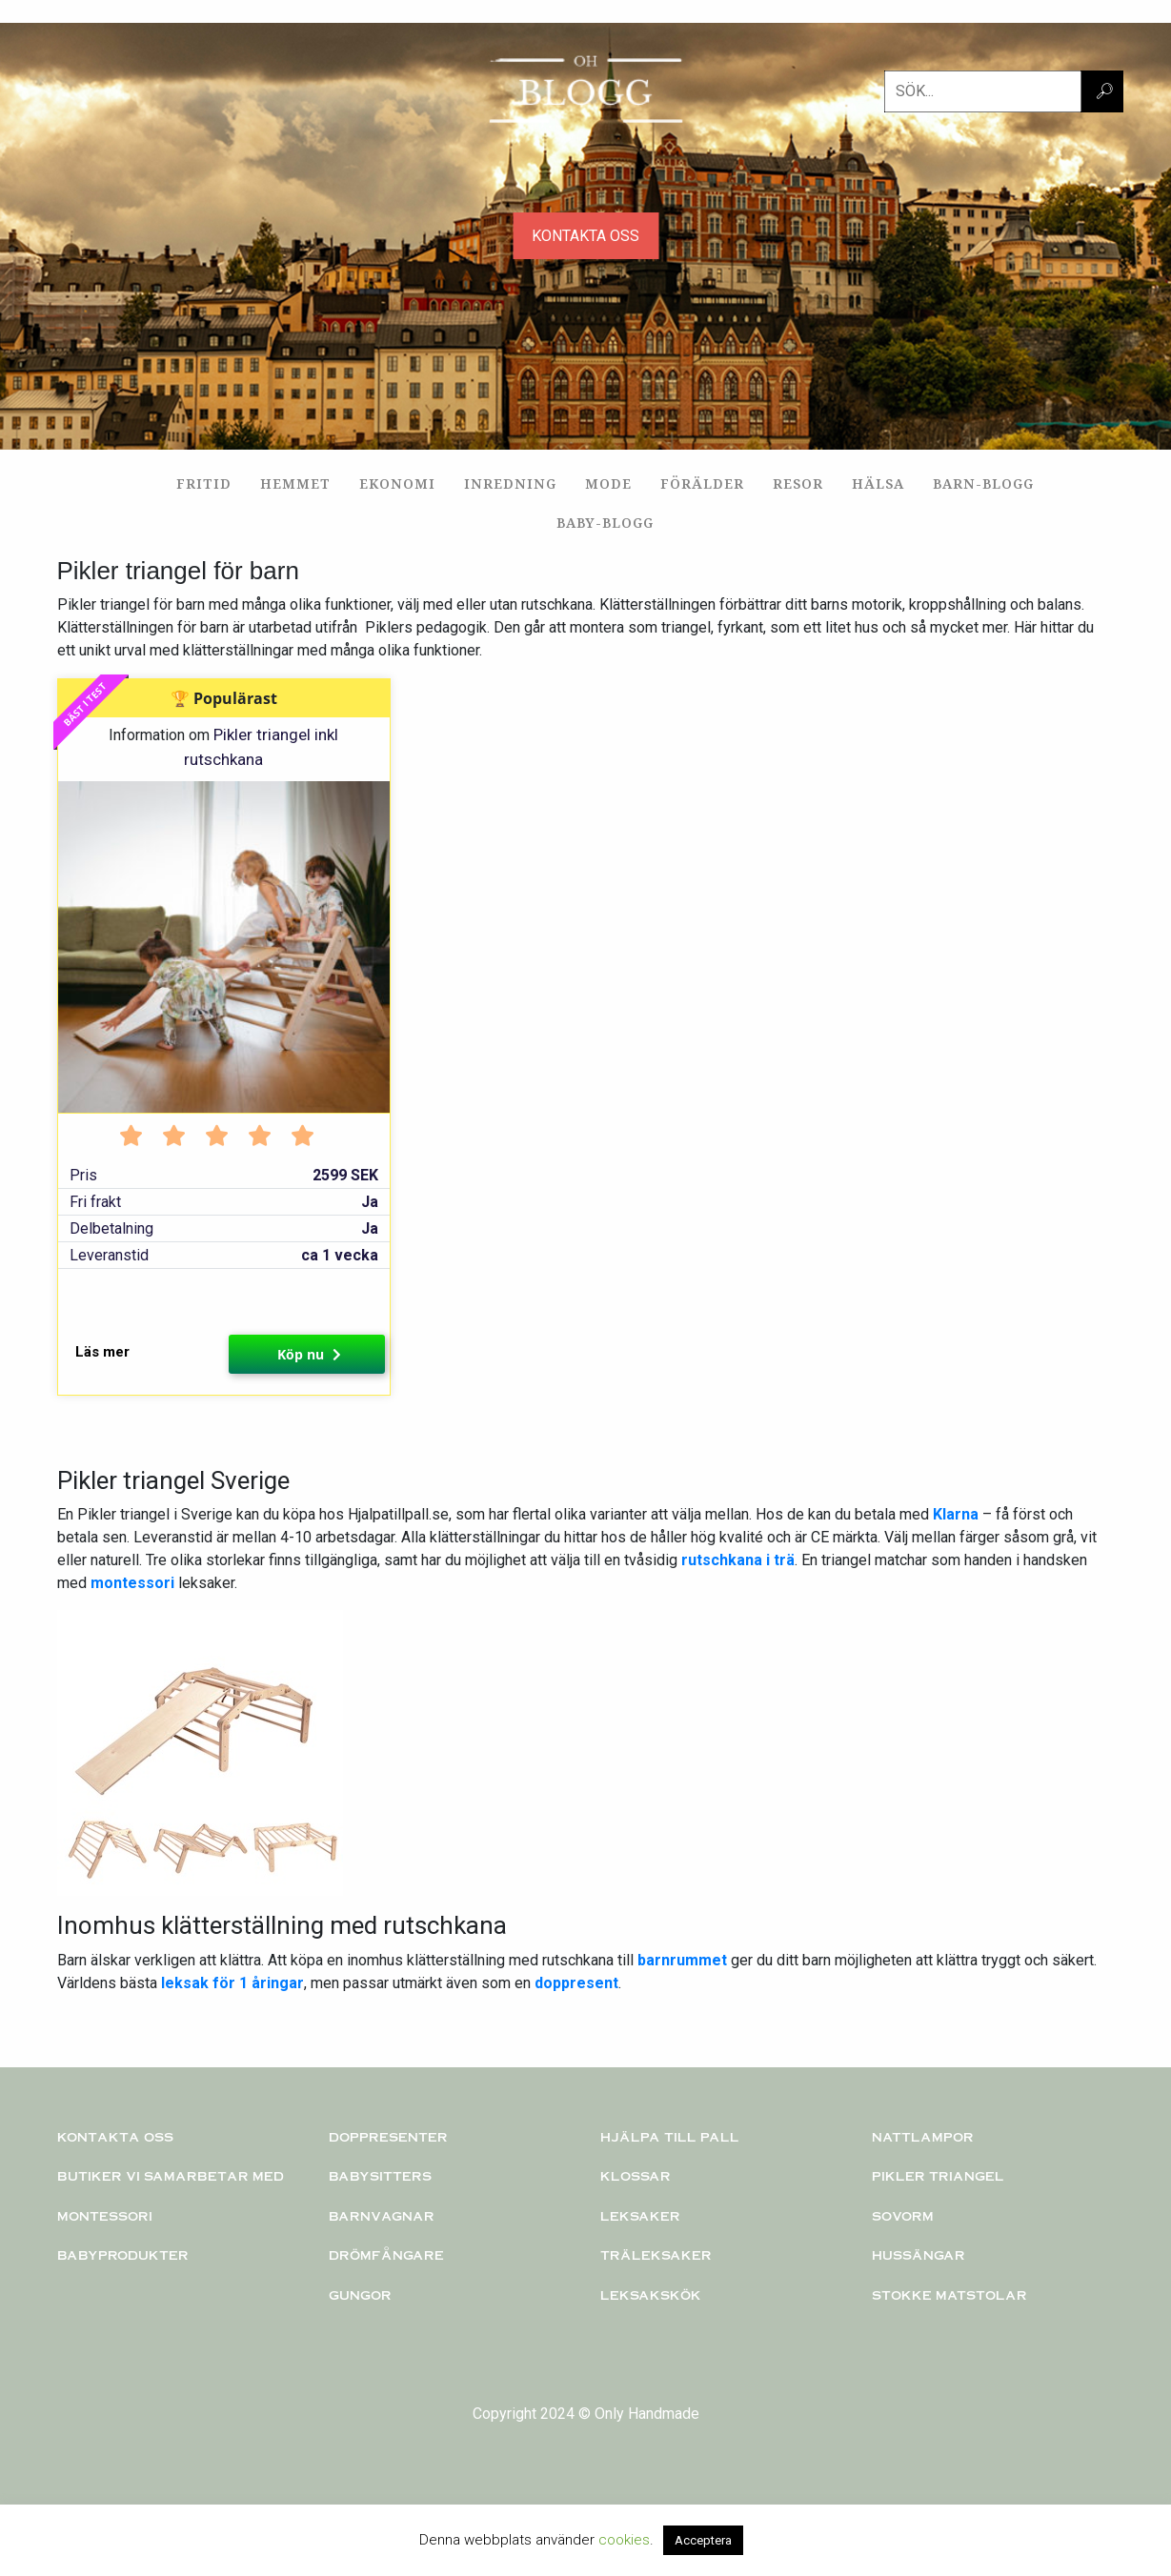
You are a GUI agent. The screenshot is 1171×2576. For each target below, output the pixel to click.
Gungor (360, 2295)
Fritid (204, 483)
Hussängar (918, 2255)
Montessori (104, 2216)
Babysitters (380, 2176)
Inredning (510, 483)
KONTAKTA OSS (585, 236)
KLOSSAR (635, 2176)
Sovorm (903, 2216)
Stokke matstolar (949, 2295)
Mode (608, 483)
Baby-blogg (605, 522)
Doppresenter (388, 2136)
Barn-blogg (983, 483)
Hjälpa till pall (669, 2136)
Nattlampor (923, 2136)
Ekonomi (397, 483)
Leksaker (640, 2216)
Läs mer (102, 1351)
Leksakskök (650, 2295)
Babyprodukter (123, 2255)
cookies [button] (624, 2539)
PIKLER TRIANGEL (938, 2176)
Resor (798, 483)
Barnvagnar (381, 2216)
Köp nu (309, 1354)
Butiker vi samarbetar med (170, 2176)
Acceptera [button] (703, 2540)
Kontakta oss (115, 2136)
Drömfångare (386, 2255)
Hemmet (295, 483)
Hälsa (878, 483)
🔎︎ (1104, 91)
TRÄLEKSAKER (656, 2255)
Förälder (702, 483)
